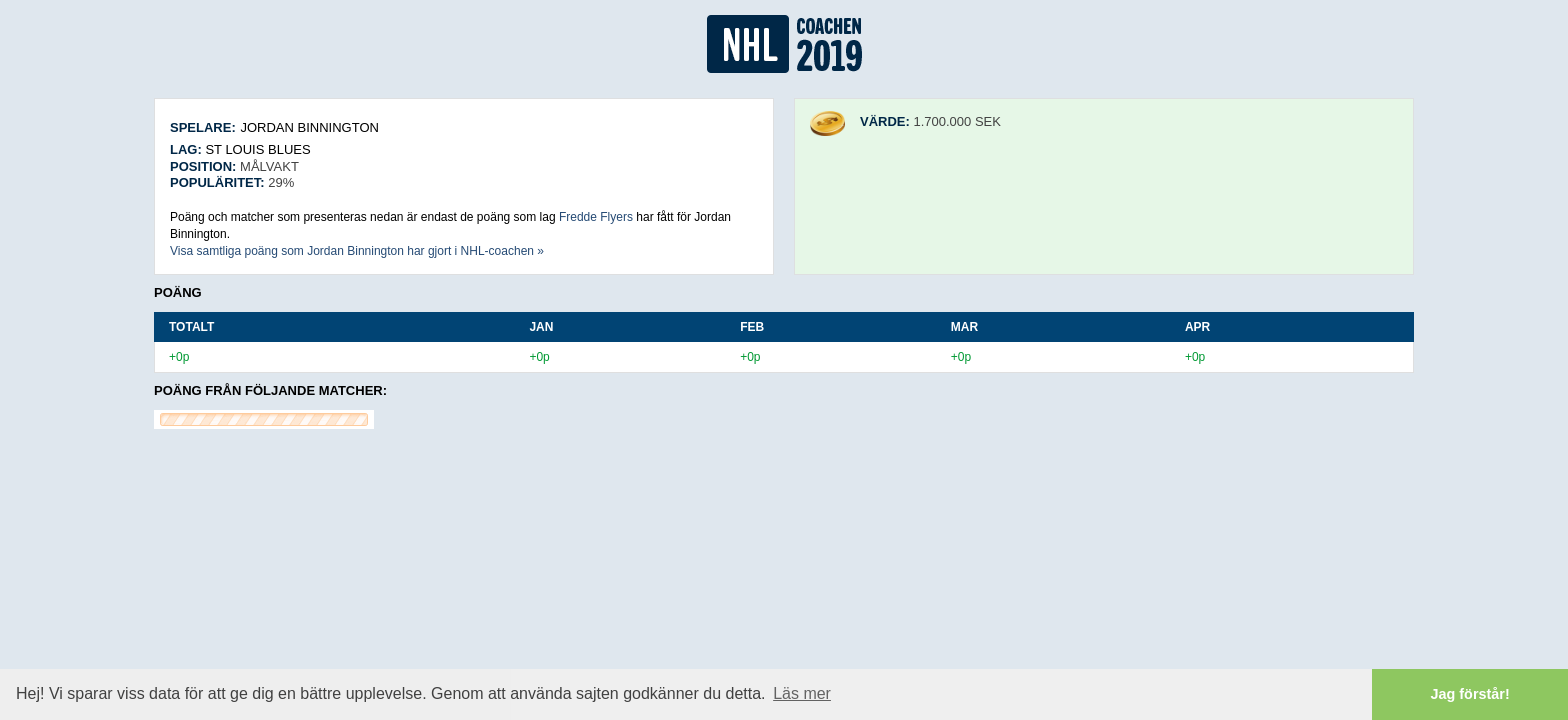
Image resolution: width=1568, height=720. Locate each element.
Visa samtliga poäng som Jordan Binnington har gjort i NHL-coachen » (357, 251)
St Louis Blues (257, 149)
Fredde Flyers (596, 217)
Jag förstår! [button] (1470, 694)
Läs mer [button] (802, 693)
